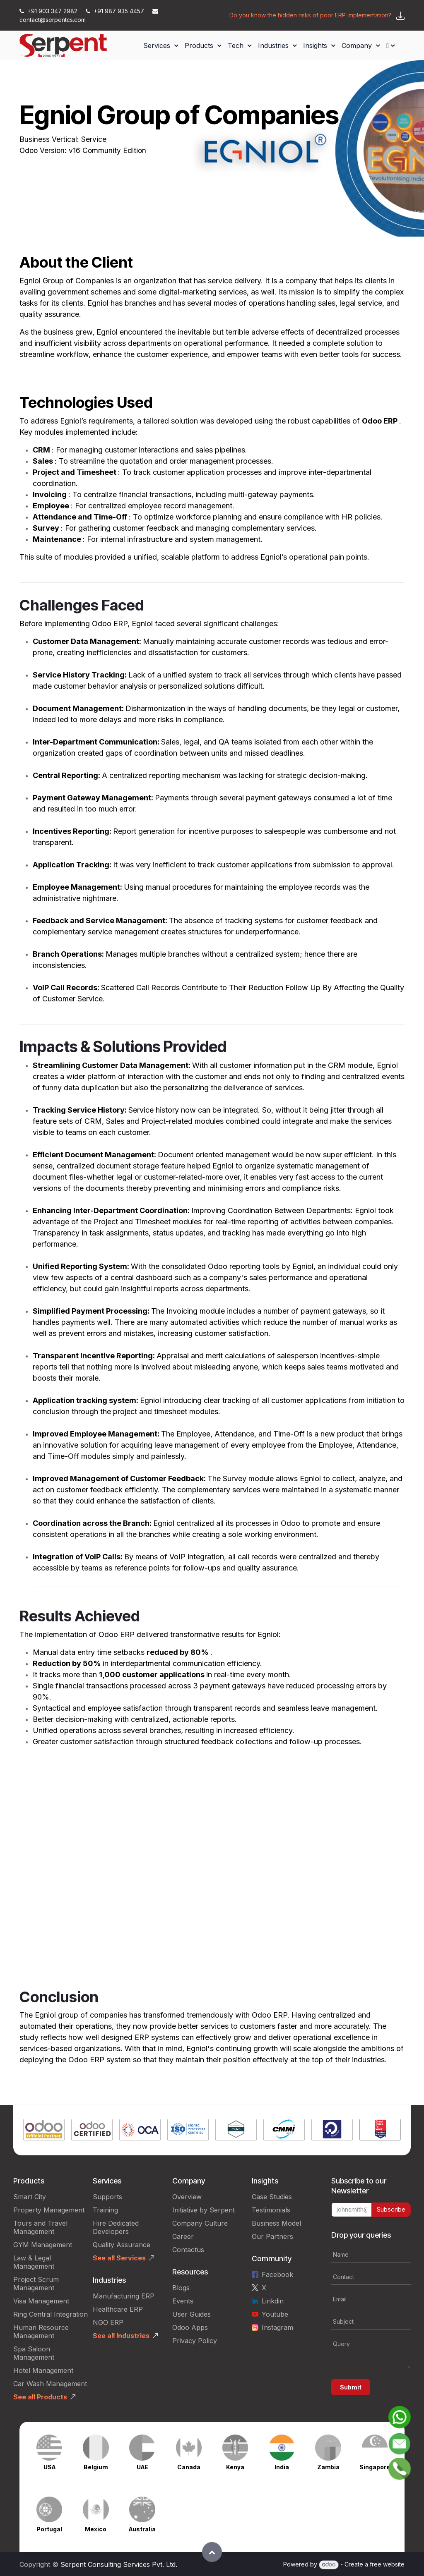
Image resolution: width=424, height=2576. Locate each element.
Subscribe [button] (391, 2209)
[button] (212, 2552)
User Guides (191, 2314)
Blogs (181, 2288)
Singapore (374, 2467)
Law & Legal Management (33, 2262)
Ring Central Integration (50, 2314)
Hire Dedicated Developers (116, 2227)
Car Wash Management (50, 2384)
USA (49, 2467)
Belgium (96, 2467)
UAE (142, 2467)
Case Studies (272, 2197)
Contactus (188, 2250)
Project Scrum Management (36, 2283)
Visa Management (41, 2301)
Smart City (29, 2197)
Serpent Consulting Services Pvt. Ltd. (118, 2564)
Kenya (235, 2467)
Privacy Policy (194, 2341)
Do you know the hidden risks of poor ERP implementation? (310, 15)
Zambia (328, 2467)
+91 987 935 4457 (116, 10)
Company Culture (200, 2223)
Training (105, 2210)
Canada (188, 2467)
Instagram (277, 2327)
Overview (187, 2197)
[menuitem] (160, 45)
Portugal (49, 2529)
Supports (107, 2197)
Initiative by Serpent (203, 2210)
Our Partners (272, 2236)
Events (182, 2301)
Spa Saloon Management (33, 2353)
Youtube (275, 2314)
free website (387, 2564)
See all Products (40, 2397)
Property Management (48, 2210)
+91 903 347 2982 (49, 10)
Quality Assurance (121, 2245)
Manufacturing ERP (123, 2296)
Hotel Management (43, 2370)
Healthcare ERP (118, 2309)
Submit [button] (350, 2387)
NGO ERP (108, 2322)
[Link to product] (44, 2130)
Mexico (95, 2529)
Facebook (277, 2274)
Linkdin (273, 2301)
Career (183, 2236)
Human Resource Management (41, 2331)
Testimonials (271, 2210)
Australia (142, 2529)
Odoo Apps (190, 2327)
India (282, 2467)
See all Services (119, 2258)
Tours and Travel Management (40, 2227)
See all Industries (121, 2336)
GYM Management (42, 2245)
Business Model (276, 2223)
